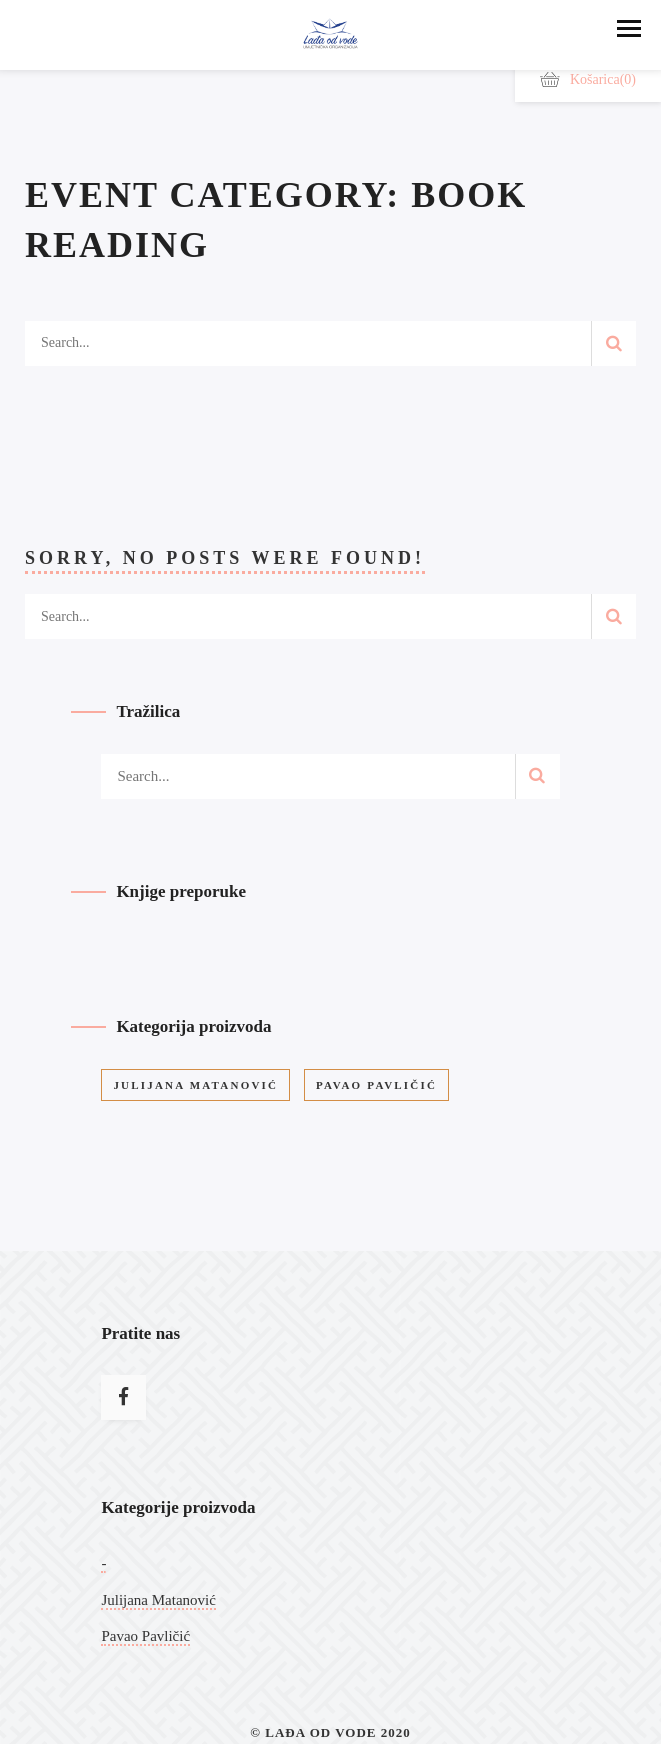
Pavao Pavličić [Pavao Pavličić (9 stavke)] (376, 1085)
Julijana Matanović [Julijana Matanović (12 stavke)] (195, 1085)
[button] (629, 28)
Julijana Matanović (158, 1600)
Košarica (588, 79)
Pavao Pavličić (145, 1636)
